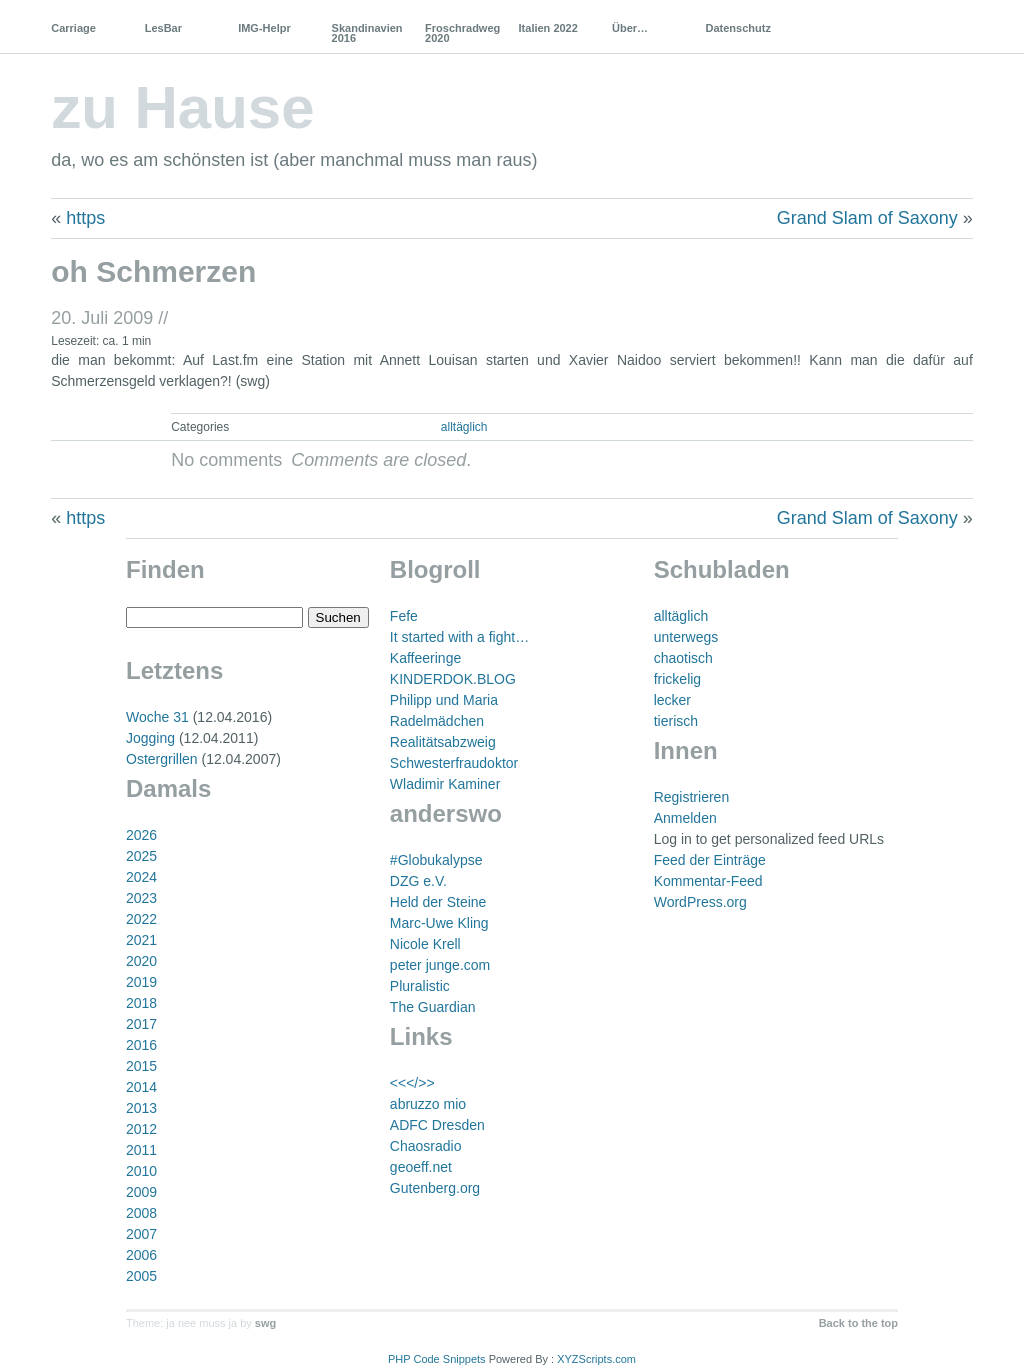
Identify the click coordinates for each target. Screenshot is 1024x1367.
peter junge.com (440, 965)
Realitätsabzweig (443, 742)
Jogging (150, 738)
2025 (141, 856)
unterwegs (686, 637)
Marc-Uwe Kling (439, 923)
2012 (141, 1129)
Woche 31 (157, 717)
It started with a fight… (459, 637)
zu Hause (182, 107)
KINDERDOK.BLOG (453, 679)
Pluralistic (420, 986)
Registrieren (691, 797)
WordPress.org (700, 902)
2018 (141, 1003)
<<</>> (412, 1083)
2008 (141, 1213)
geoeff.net (421, 1167)
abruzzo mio (428, 1104)
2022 (141, 919)
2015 (141, 1066)
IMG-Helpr (264, 28)
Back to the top (858, 1323)
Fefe (404, 616)
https (85, 218)
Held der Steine (438, 902)
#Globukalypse (436, 860)
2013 (141, 1108)
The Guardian (433, 1007)
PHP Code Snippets (437, 1359)
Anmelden (685, 818)
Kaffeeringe (425, 658)
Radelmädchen (437, 721)
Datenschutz (737, 28)
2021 (141, 940)
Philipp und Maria (444, 700)
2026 (141, 835)
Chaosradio (426, 1146)
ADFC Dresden (437, 1125)
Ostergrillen (162, 759)
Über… (630, 28)
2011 (141, 1150)
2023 (141, 898)
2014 (141, 1087)
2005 (141, 1276)
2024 (141, 877)
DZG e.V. (418, 881)
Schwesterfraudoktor (454, 763)
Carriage (73, 28)
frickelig (677, 679)
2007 (141, 1234)
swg (265, 1323)
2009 (141, 1192)
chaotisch (683, 658)
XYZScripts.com (596, 1359)
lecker (672, 700)
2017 (141, 1024)
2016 (141, 1045)
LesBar (163, 28)
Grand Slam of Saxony (867, 218)
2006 (141, 1255)
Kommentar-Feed (708, 881)
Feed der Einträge (710, 860)
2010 (141, 1171)
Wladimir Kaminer (445, 784)
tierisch (676, 721)
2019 (141, 982)
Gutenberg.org (435, 1188)
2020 (141, 961)
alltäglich (464, 427)
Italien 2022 (548, 28)
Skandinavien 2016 (367, 33)
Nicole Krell (425, 944)
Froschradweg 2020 (462, 33)
